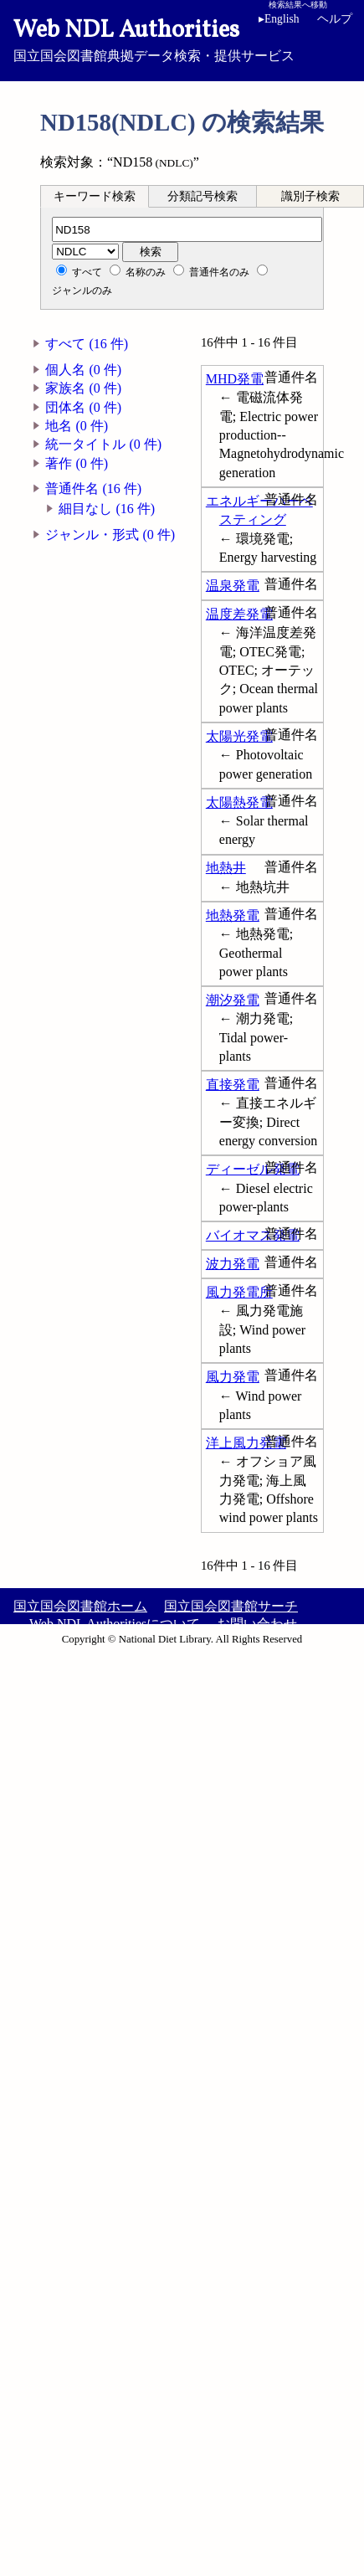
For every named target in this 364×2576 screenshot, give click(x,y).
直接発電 (232, 1084)
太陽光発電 (239, 736)
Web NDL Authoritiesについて (114, 1624)
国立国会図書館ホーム (80, 1606)
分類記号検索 (202, 196)
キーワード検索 (95, 196)
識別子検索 (310, 196)
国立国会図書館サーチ (231, 1606)
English (279, 19)
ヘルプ (334, 19)
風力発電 (232, 1377)
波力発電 (232, 1264)
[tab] (94, 196)
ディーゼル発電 (253, 1169)
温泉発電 (232, 585)
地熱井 (226, 868)
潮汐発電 (232, 1000)
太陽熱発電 (239, 802)
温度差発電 (239, 614)
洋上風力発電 (246, 1443)
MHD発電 (235, 379)
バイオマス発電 (253, 1235)
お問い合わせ (257, 1624)
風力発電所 (239, 1292)
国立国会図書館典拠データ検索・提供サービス (182, 38)
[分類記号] (187, 229)
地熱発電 (232, 915)
